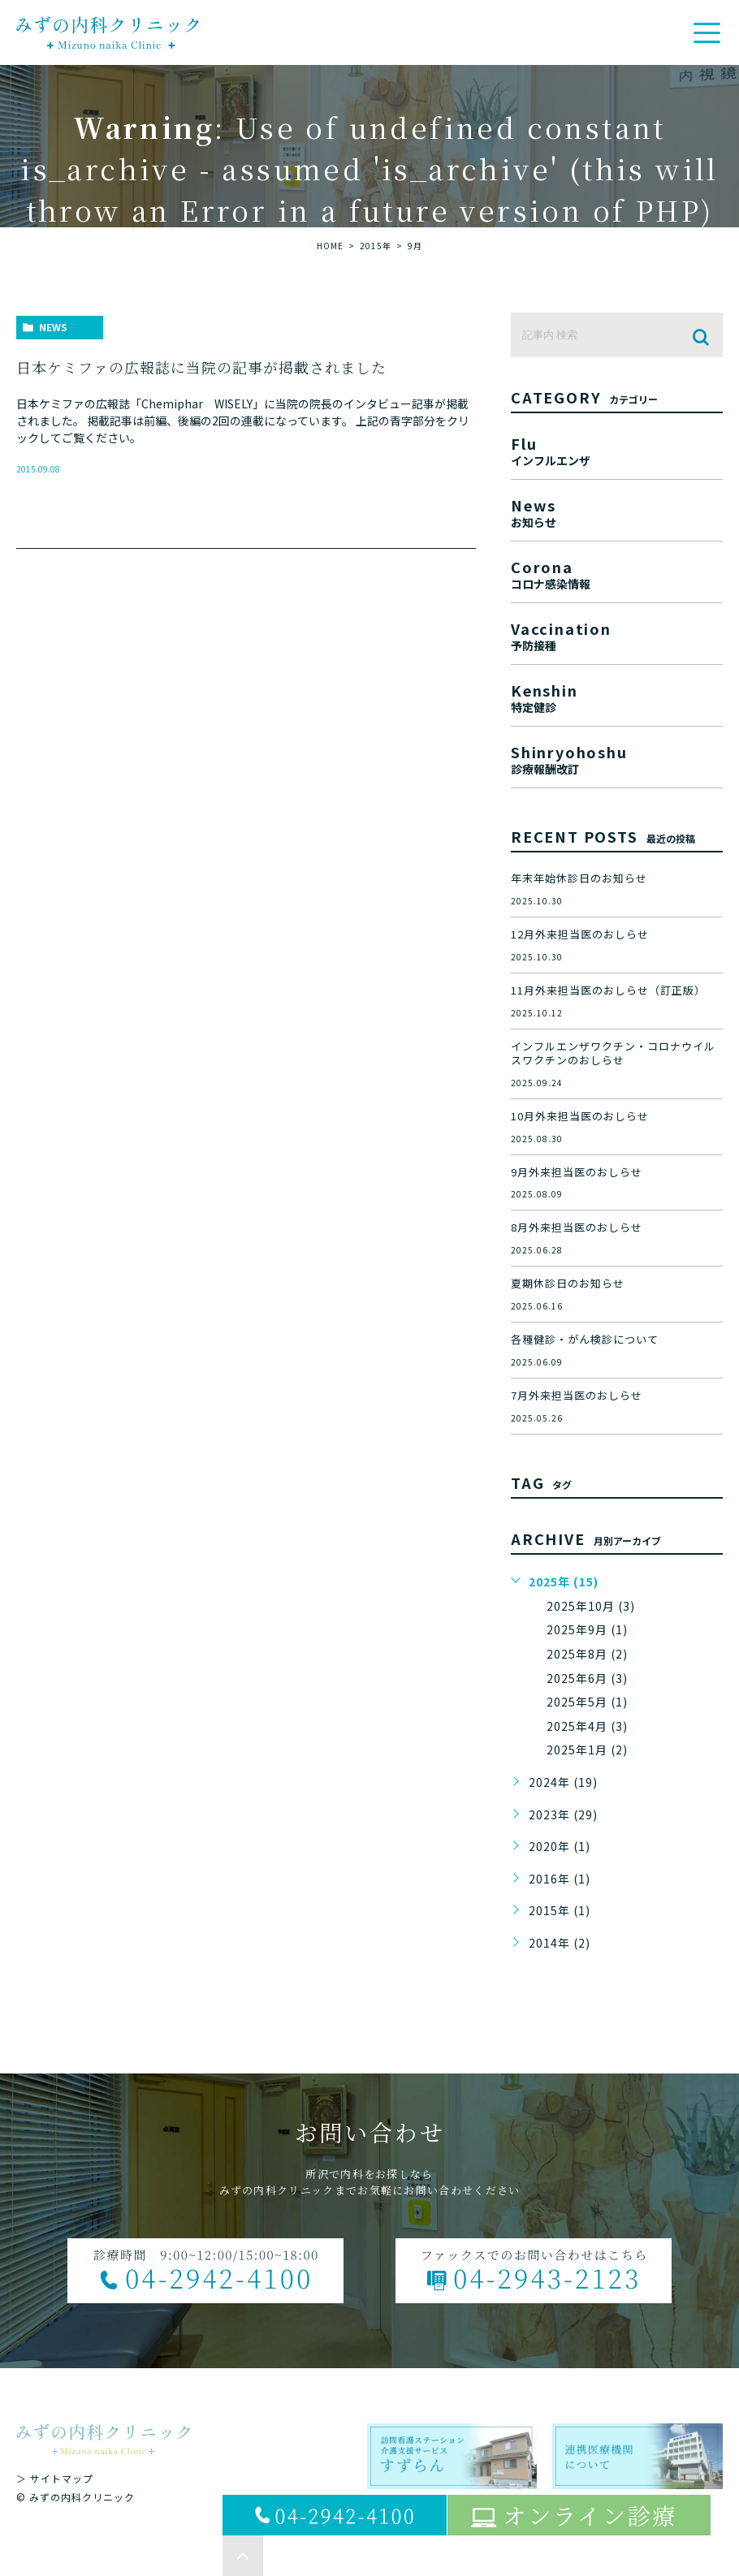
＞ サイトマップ (54, 2478)
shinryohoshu (617, 758)
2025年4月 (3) (587, 1726)
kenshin (617, 696)
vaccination (617, 634)
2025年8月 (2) (587, 1654)
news (53, 327)
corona (617, 572)
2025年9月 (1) (587, 1629)
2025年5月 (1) (587, 1702)
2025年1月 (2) (587, 1749)
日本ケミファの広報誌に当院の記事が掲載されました (201, 367)
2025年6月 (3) (587, 1678)
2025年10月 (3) (591, 1606)
